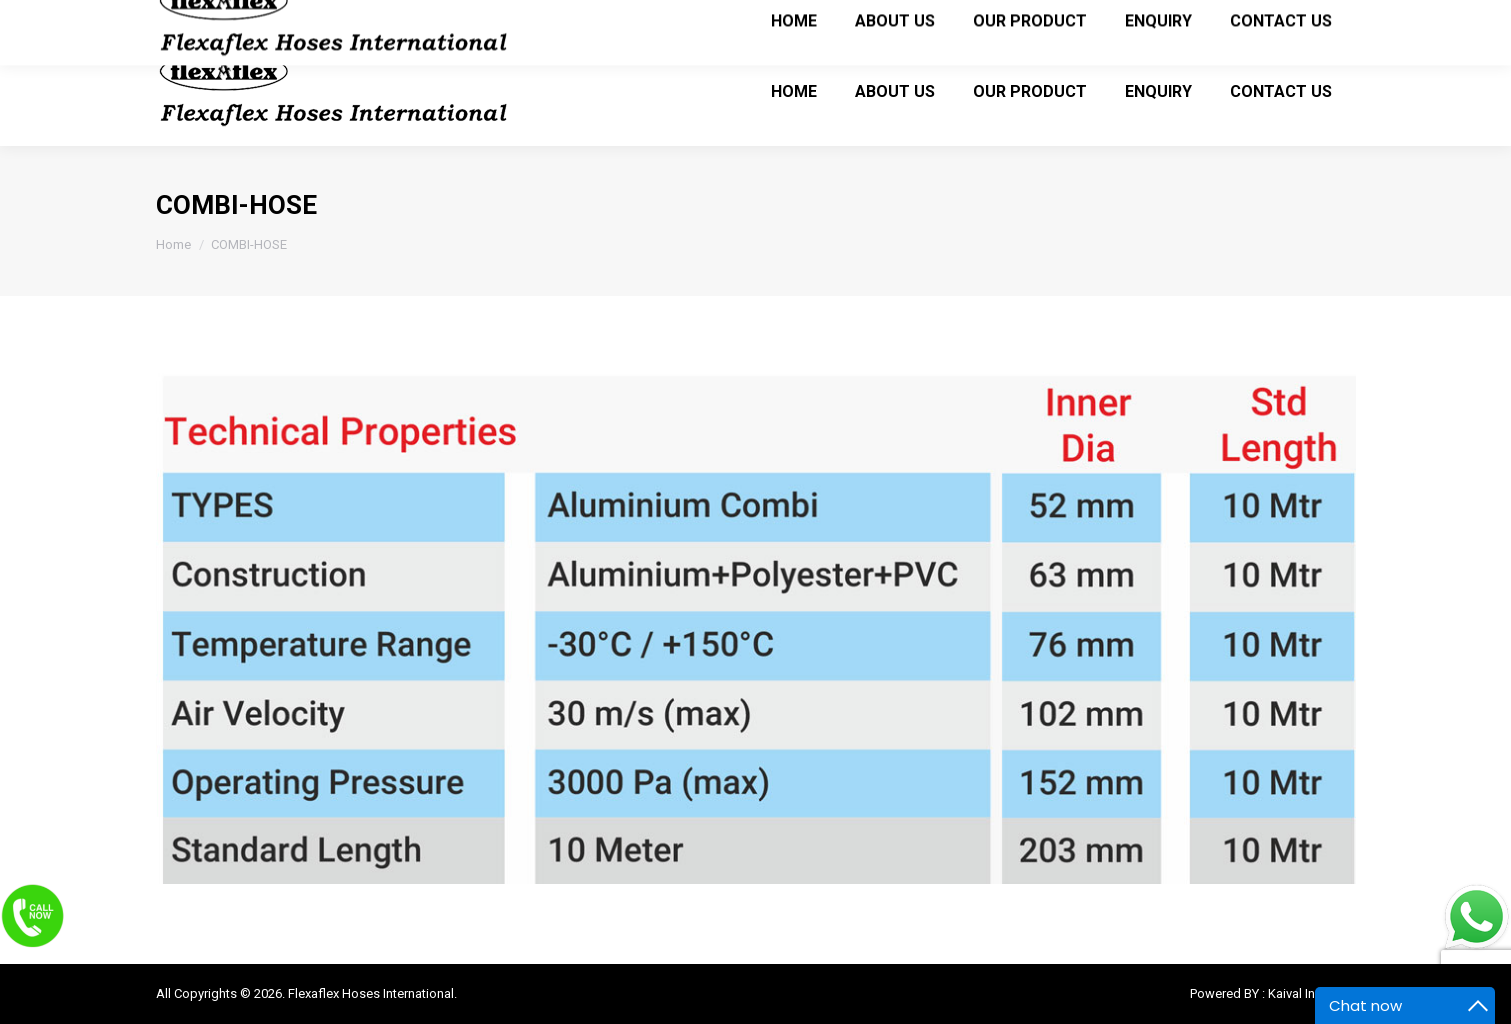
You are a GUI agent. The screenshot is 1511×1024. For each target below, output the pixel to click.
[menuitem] (794, 91)
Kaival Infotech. (1312, 993)
